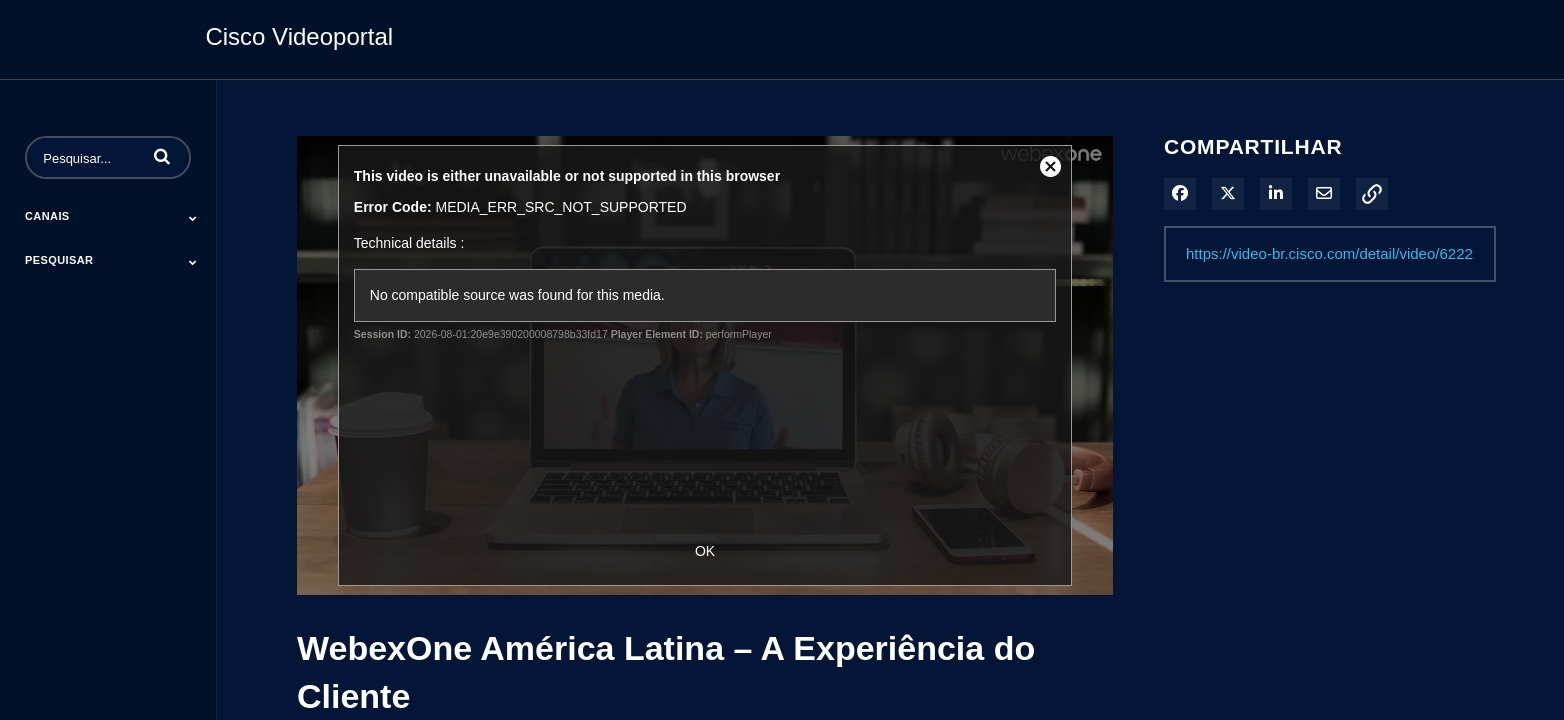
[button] (162, 156)
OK (705, 551)
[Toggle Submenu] (193, 218)
